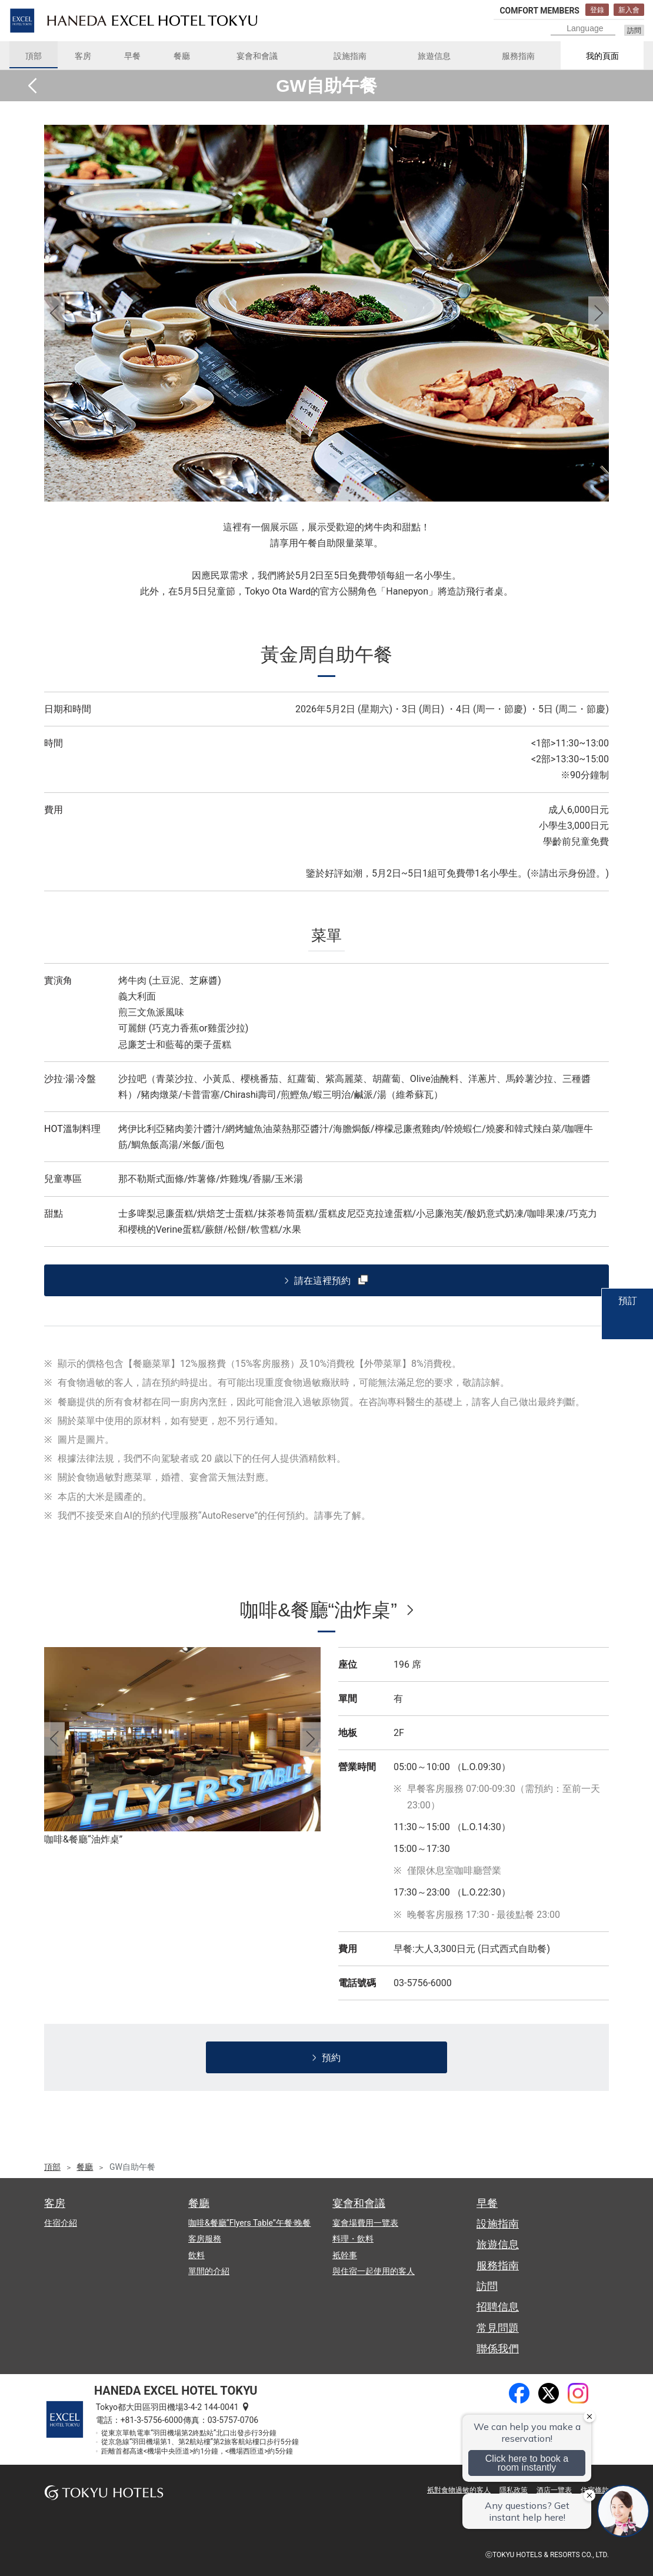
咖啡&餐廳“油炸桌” (318, 1610)
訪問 (634, 30)
